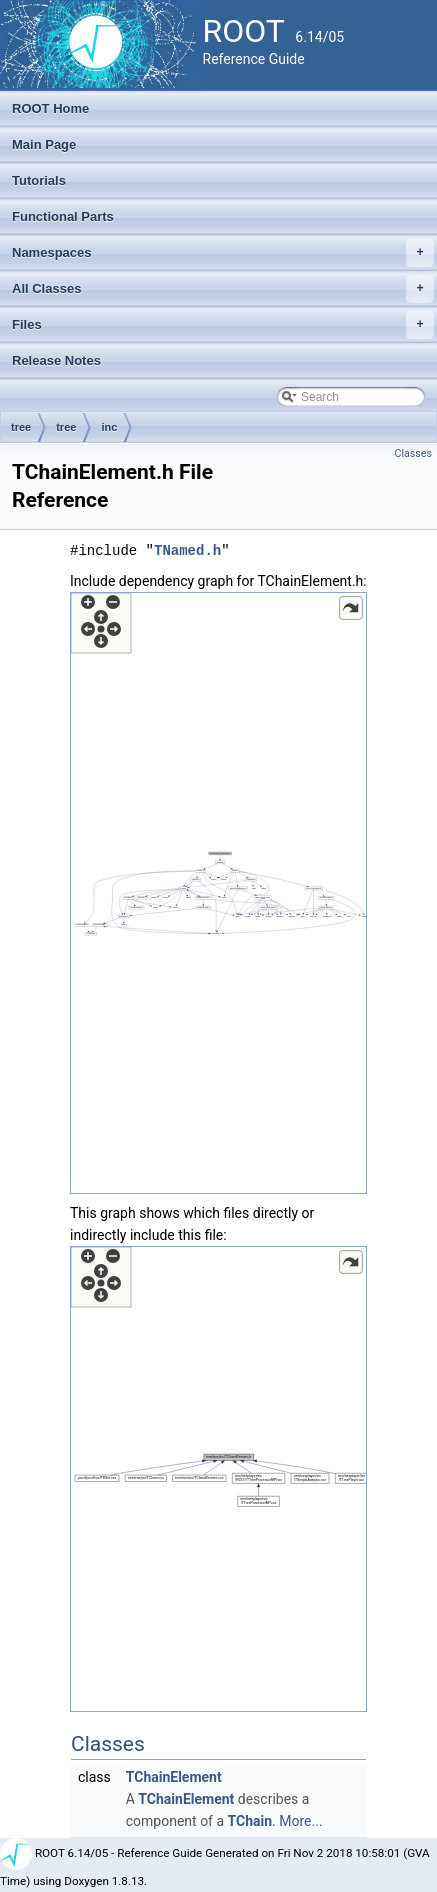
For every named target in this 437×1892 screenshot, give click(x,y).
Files (223, 325)
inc (109, 427)
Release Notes (56, 360)
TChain (250, 1821)
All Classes (223, 289)
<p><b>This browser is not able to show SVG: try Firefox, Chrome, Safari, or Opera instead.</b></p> (218, 893)
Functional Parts (63, 216)
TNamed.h (187, 550)
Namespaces (223, 253)
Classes (413, 453)
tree (21, 427)
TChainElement (174, 1777)
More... (300, 1821)
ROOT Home (50, 108)
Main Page (44, 144)
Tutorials (39, 180)
